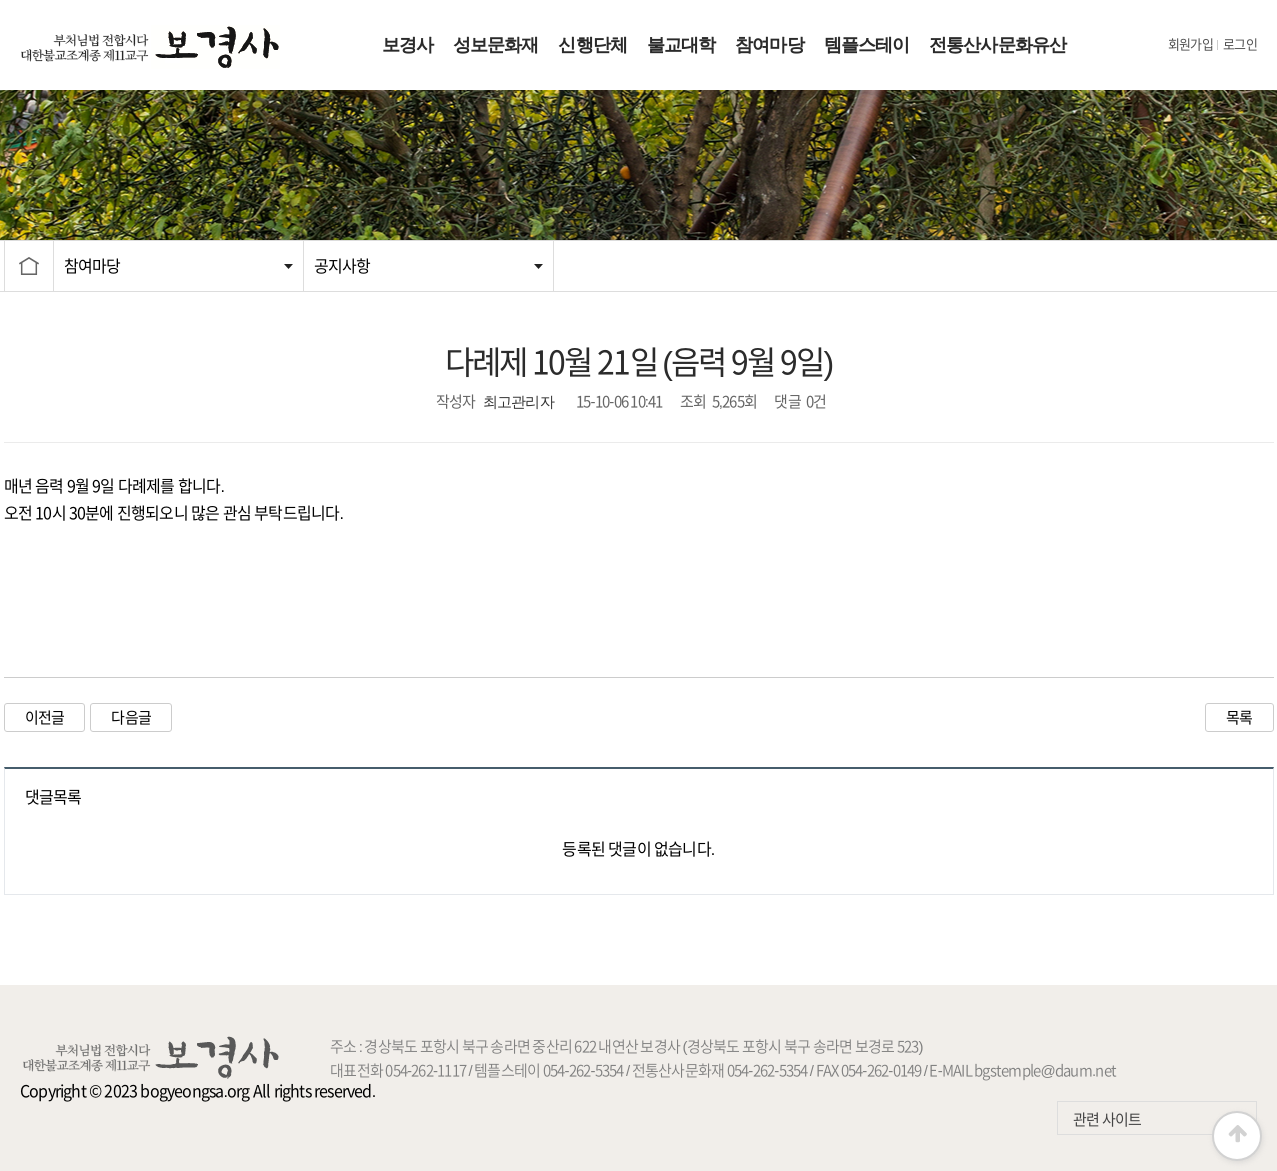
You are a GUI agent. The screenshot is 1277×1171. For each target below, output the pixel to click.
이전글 (45, 717)
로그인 (1240, 44)
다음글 (131, 717)
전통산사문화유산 (997, 45)
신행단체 (592, 45)
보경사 (407, 45)
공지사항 (342, 266)
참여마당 (769, 45)
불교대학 (681, 45)
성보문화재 (496, 45)
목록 (1239, 717)
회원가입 (1190, 44)
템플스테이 (867, 45)
